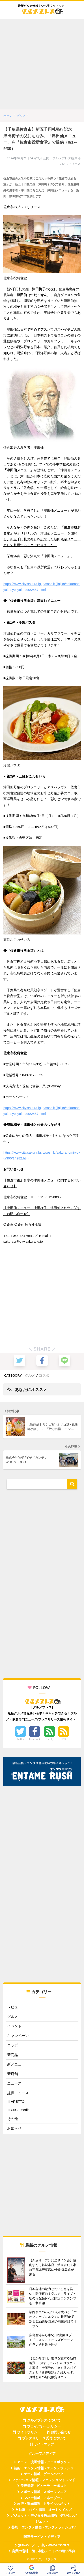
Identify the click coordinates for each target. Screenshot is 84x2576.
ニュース (14, 2083)
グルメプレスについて (44, 2420)
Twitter (20, 1739)
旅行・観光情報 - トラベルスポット (43, 2504)
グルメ (30, 1375)
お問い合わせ (61, 2432)
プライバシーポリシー (44, 2426)
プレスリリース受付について (44, 2438)
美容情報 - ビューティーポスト (43, 2486)
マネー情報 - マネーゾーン (44, 2498)
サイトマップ (44, 2444)
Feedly (49, 1739)
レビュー (14, 2007)
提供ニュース (18, 2093)
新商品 (12, 2055)
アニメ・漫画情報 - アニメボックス (43, 2462)
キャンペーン (18, 2036)
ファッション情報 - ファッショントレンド (43, 2480)
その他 (12, 2119)
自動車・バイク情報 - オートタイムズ (43, 2510)
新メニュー (16, 2064)
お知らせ (14, 2128)
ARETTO (17, 2101)
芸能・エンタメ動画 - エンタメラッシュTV (43, 2527)
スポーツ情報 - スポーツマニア (43, 2492)
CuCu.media (20, 2110)
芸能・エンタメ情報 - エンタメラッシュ (44, 2468)
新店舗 (12, 2074)
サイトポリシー (29, 2432)
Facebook (34, 1739)
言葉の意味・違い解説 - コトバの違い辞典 (43, 2551)
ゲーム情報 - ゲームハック (44, 2474)
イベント (14, 2026)
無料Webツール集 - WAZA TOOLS (43, 2545)
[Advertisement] (42, 64)
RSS (63, 1739)
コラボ (44, 1375)
